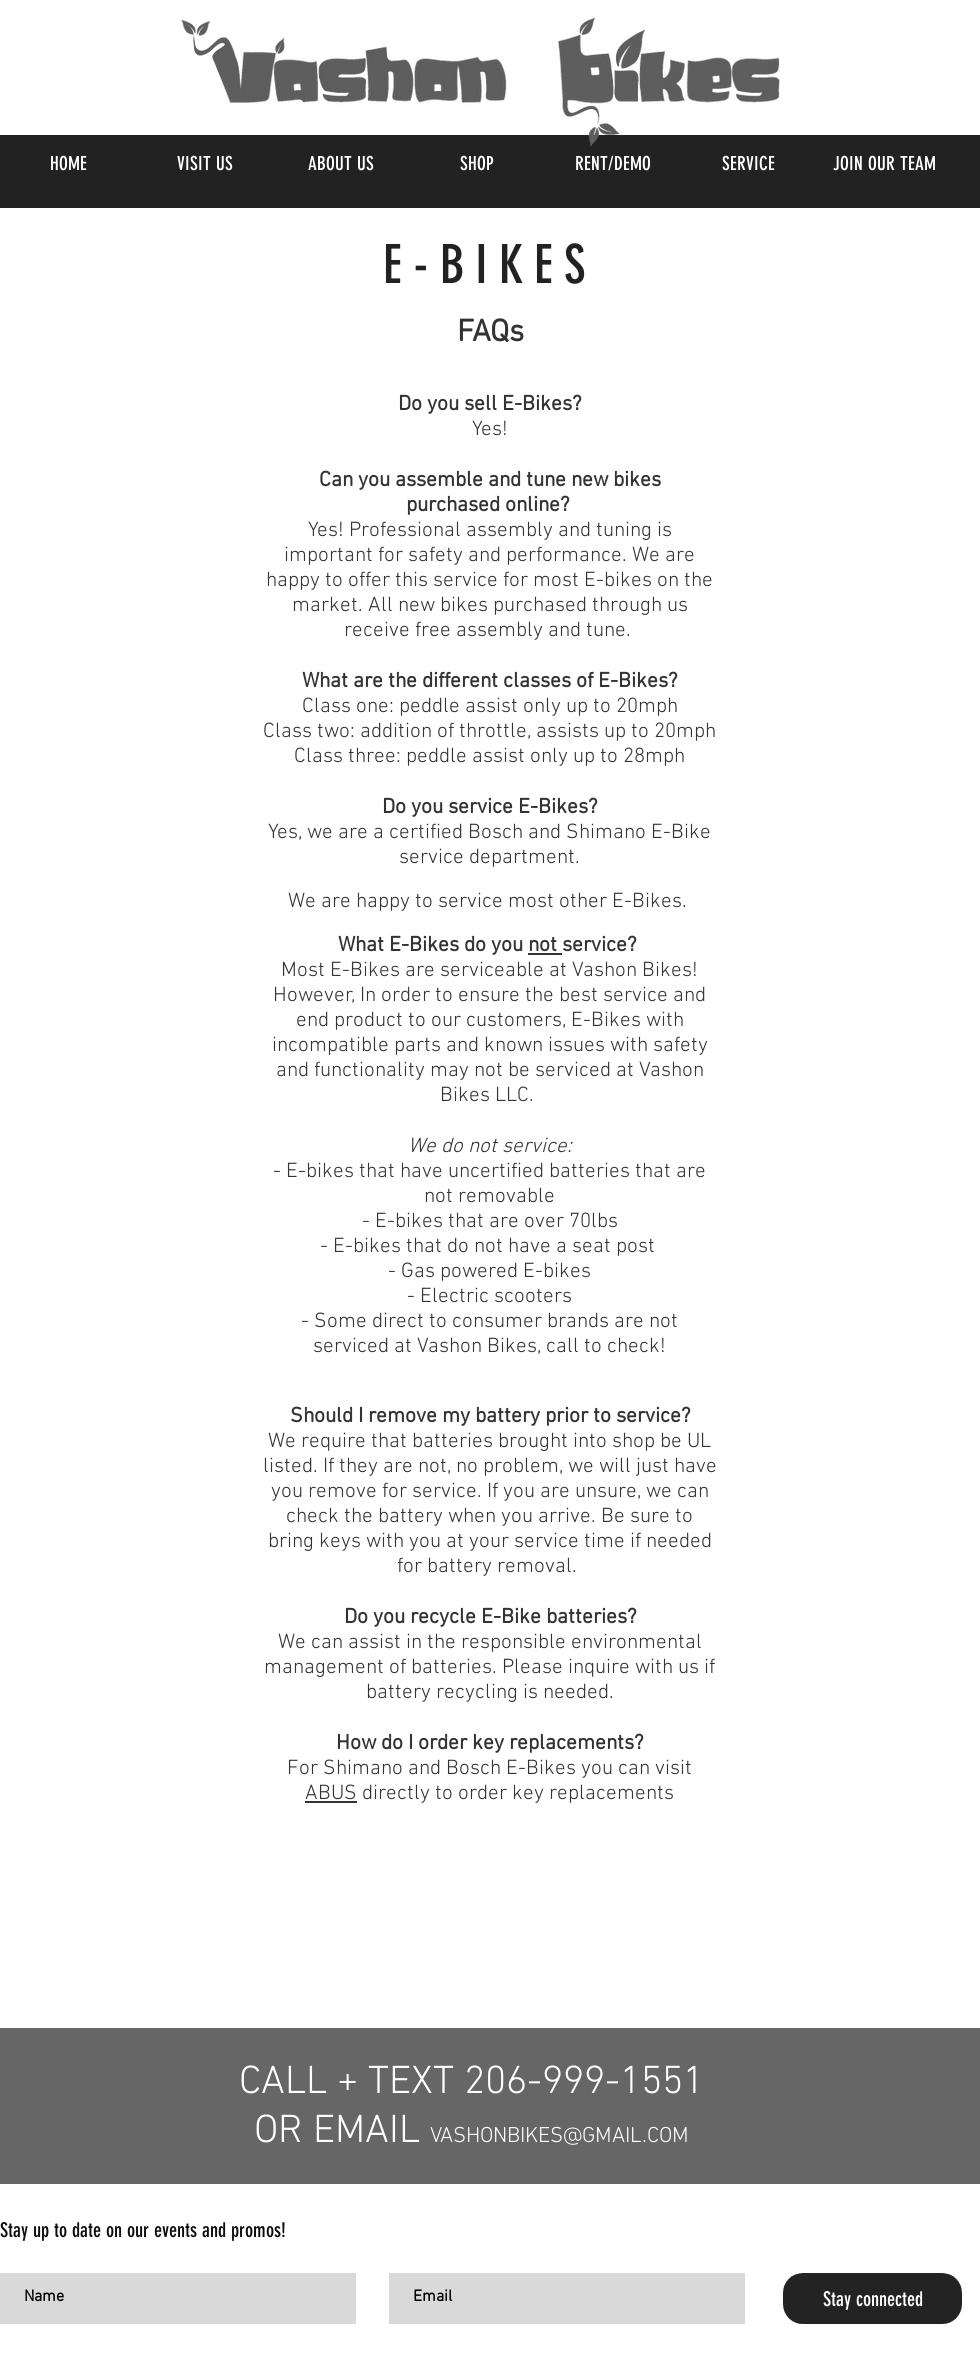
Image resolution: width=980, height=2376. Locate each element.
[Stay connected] (872, 2298)
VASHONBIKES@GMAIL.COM (559, 2136)
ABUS (331, 1793)
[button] (476, 164)
